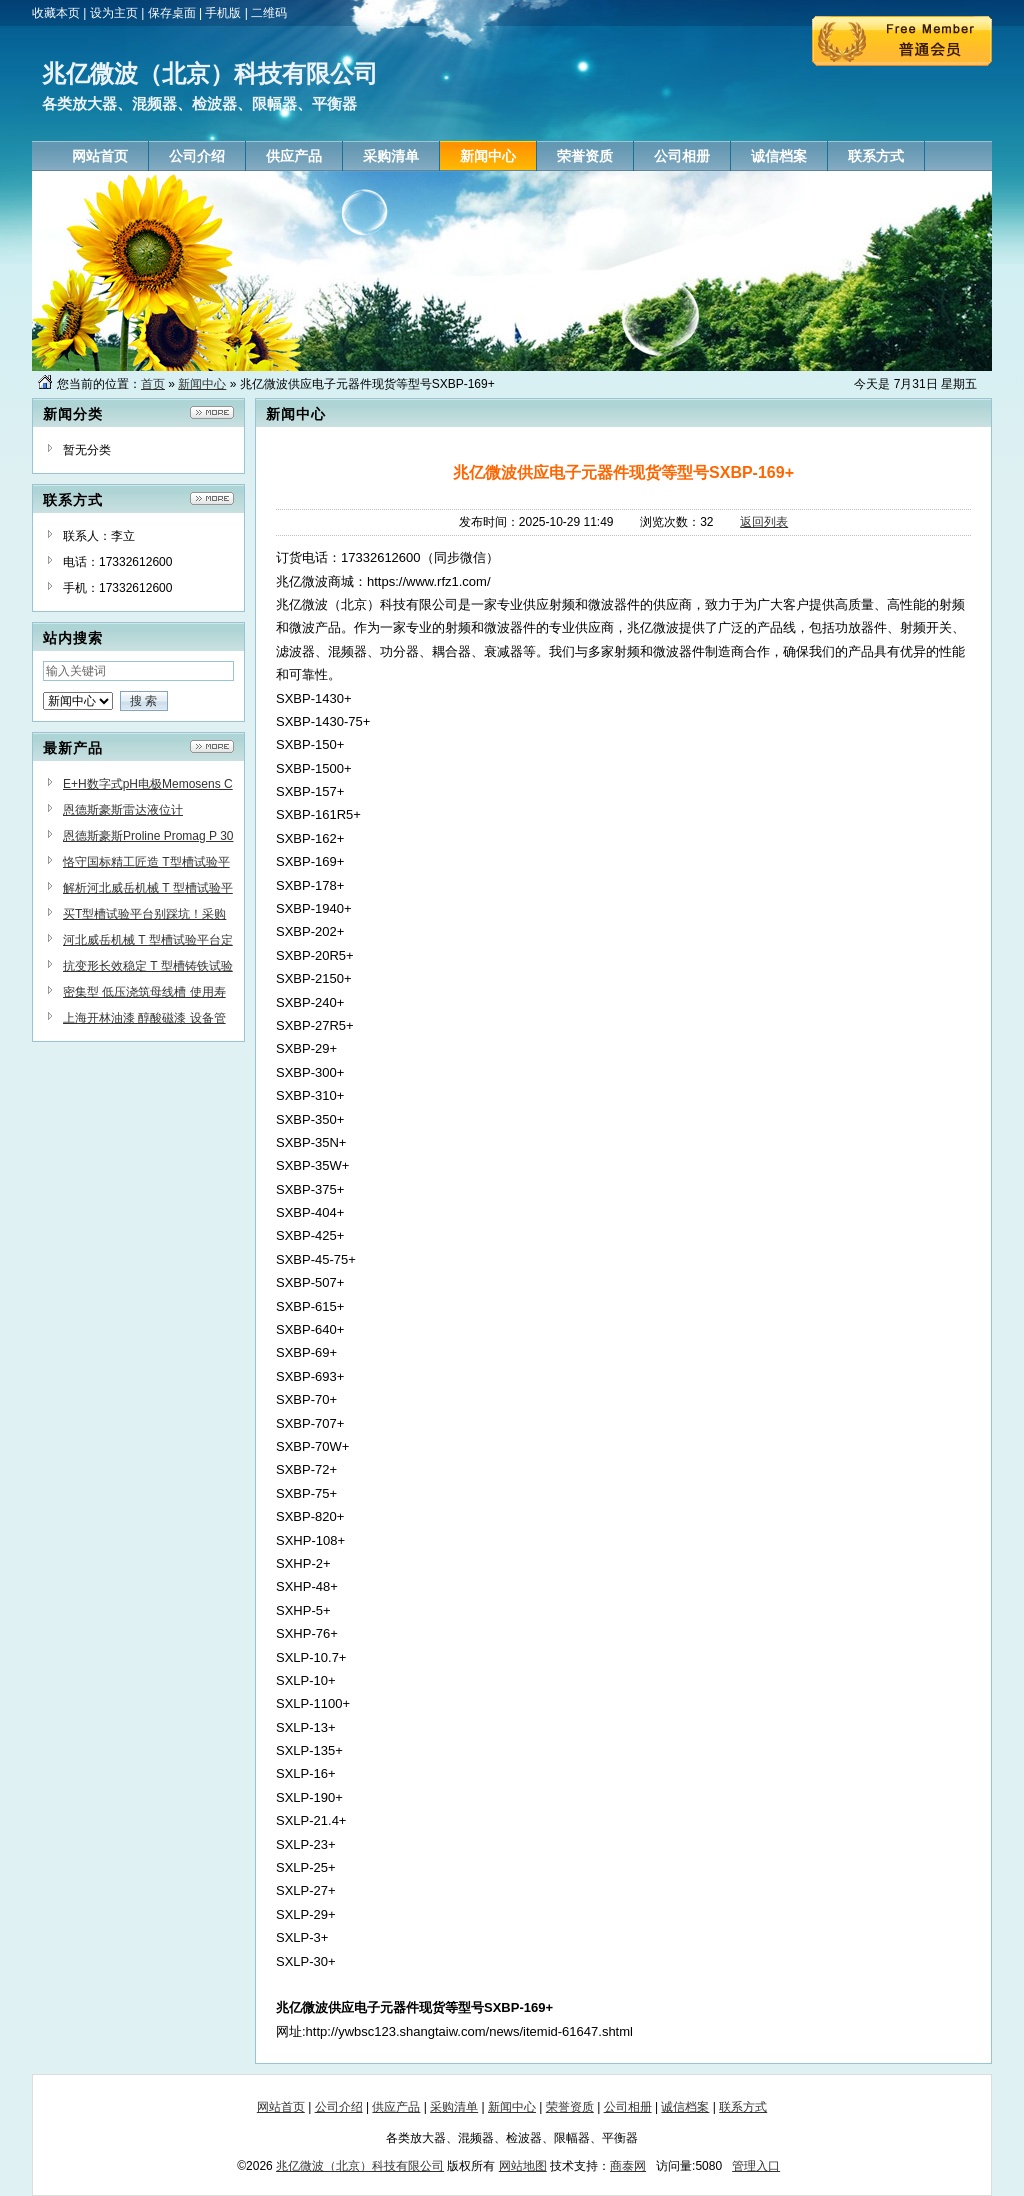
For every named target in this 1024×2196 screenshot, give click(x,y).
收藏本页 (56, 13)
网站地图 (523, 2166)
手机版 (223, 13)
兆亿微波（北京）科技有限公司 (360, 2166)
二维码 (269, 13)
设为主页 (114, 13)
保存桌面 (172, 13)
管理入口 (756, 2166)
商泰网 (628, 2166)
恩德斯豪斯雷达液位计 (123, 810)
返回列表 (764, 522)
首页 (153, 384)
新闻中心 (202, 384)
